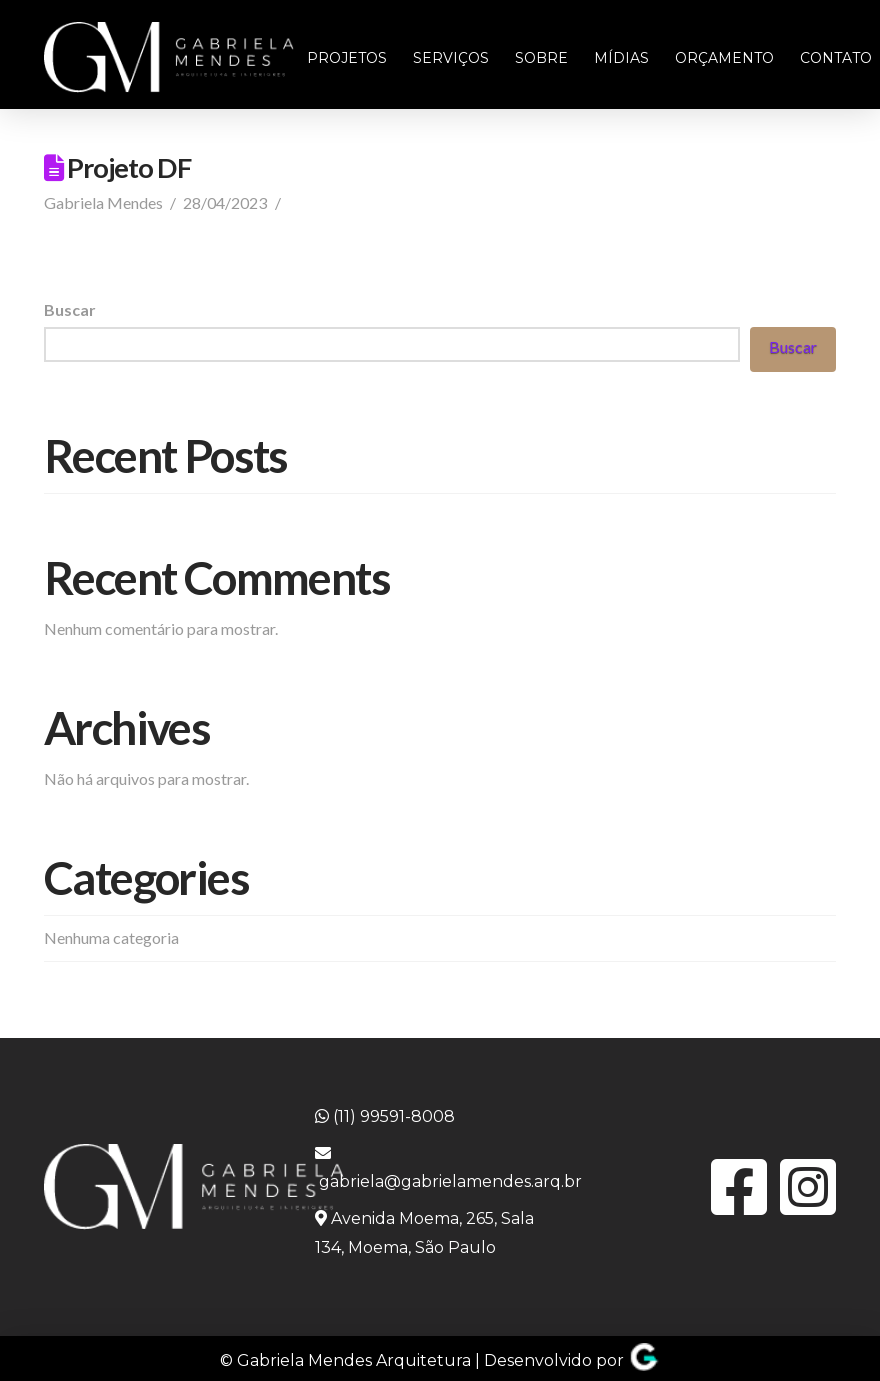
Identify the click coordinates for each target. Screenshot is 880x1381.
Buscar (70, 309)
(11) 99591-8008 (385, 1116)
